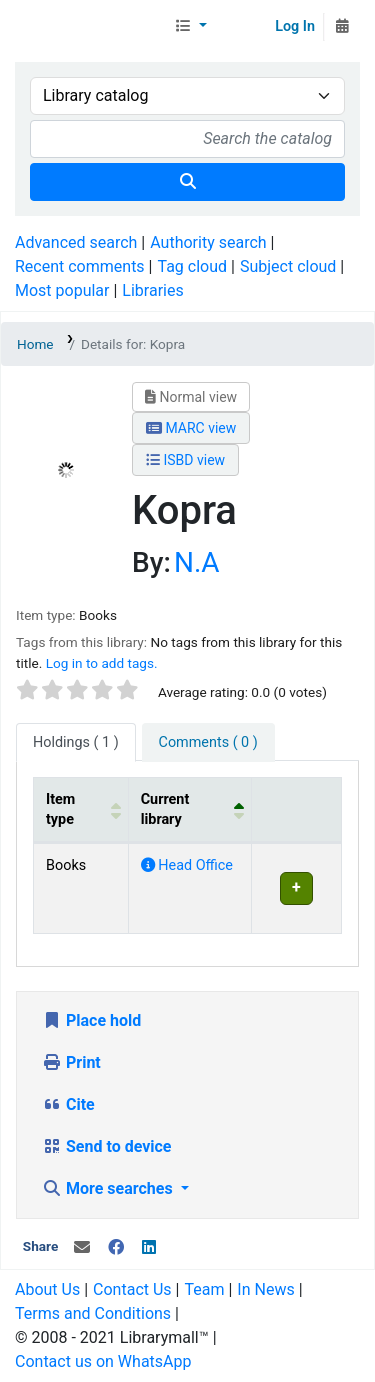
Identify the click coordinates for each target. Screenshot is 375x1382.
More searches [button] (109, 1188)
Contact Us (132, 1289)
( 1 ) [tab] (76, 742)
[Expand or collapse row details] (296, 888)
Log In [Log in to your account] (295, 26)
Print (71, 1062)
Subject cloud (288, 266)
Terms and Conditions (93, 1313)
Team (204, 1289)
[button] (190, 27)
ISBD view (185, 460)
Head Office (187, 865)
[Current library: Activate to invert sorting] (189, 810)
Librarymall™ (91, 27)
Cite (68, 1104)
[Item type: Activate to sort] (81, 810)
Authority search (208, 242)
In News (265, 1289)
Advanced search (76, 242)
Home (35, 344)
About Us (47, 1289)
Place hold (91, 1020)
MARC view (191, 428)
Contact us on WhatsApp (103, 1361)
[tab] (208, 743)
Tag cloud (193, 266)
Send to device (107, 1146)
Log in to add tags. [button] (102, 663)
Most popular (62, 290)
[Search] (187, 182)
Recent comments (80, 266)
